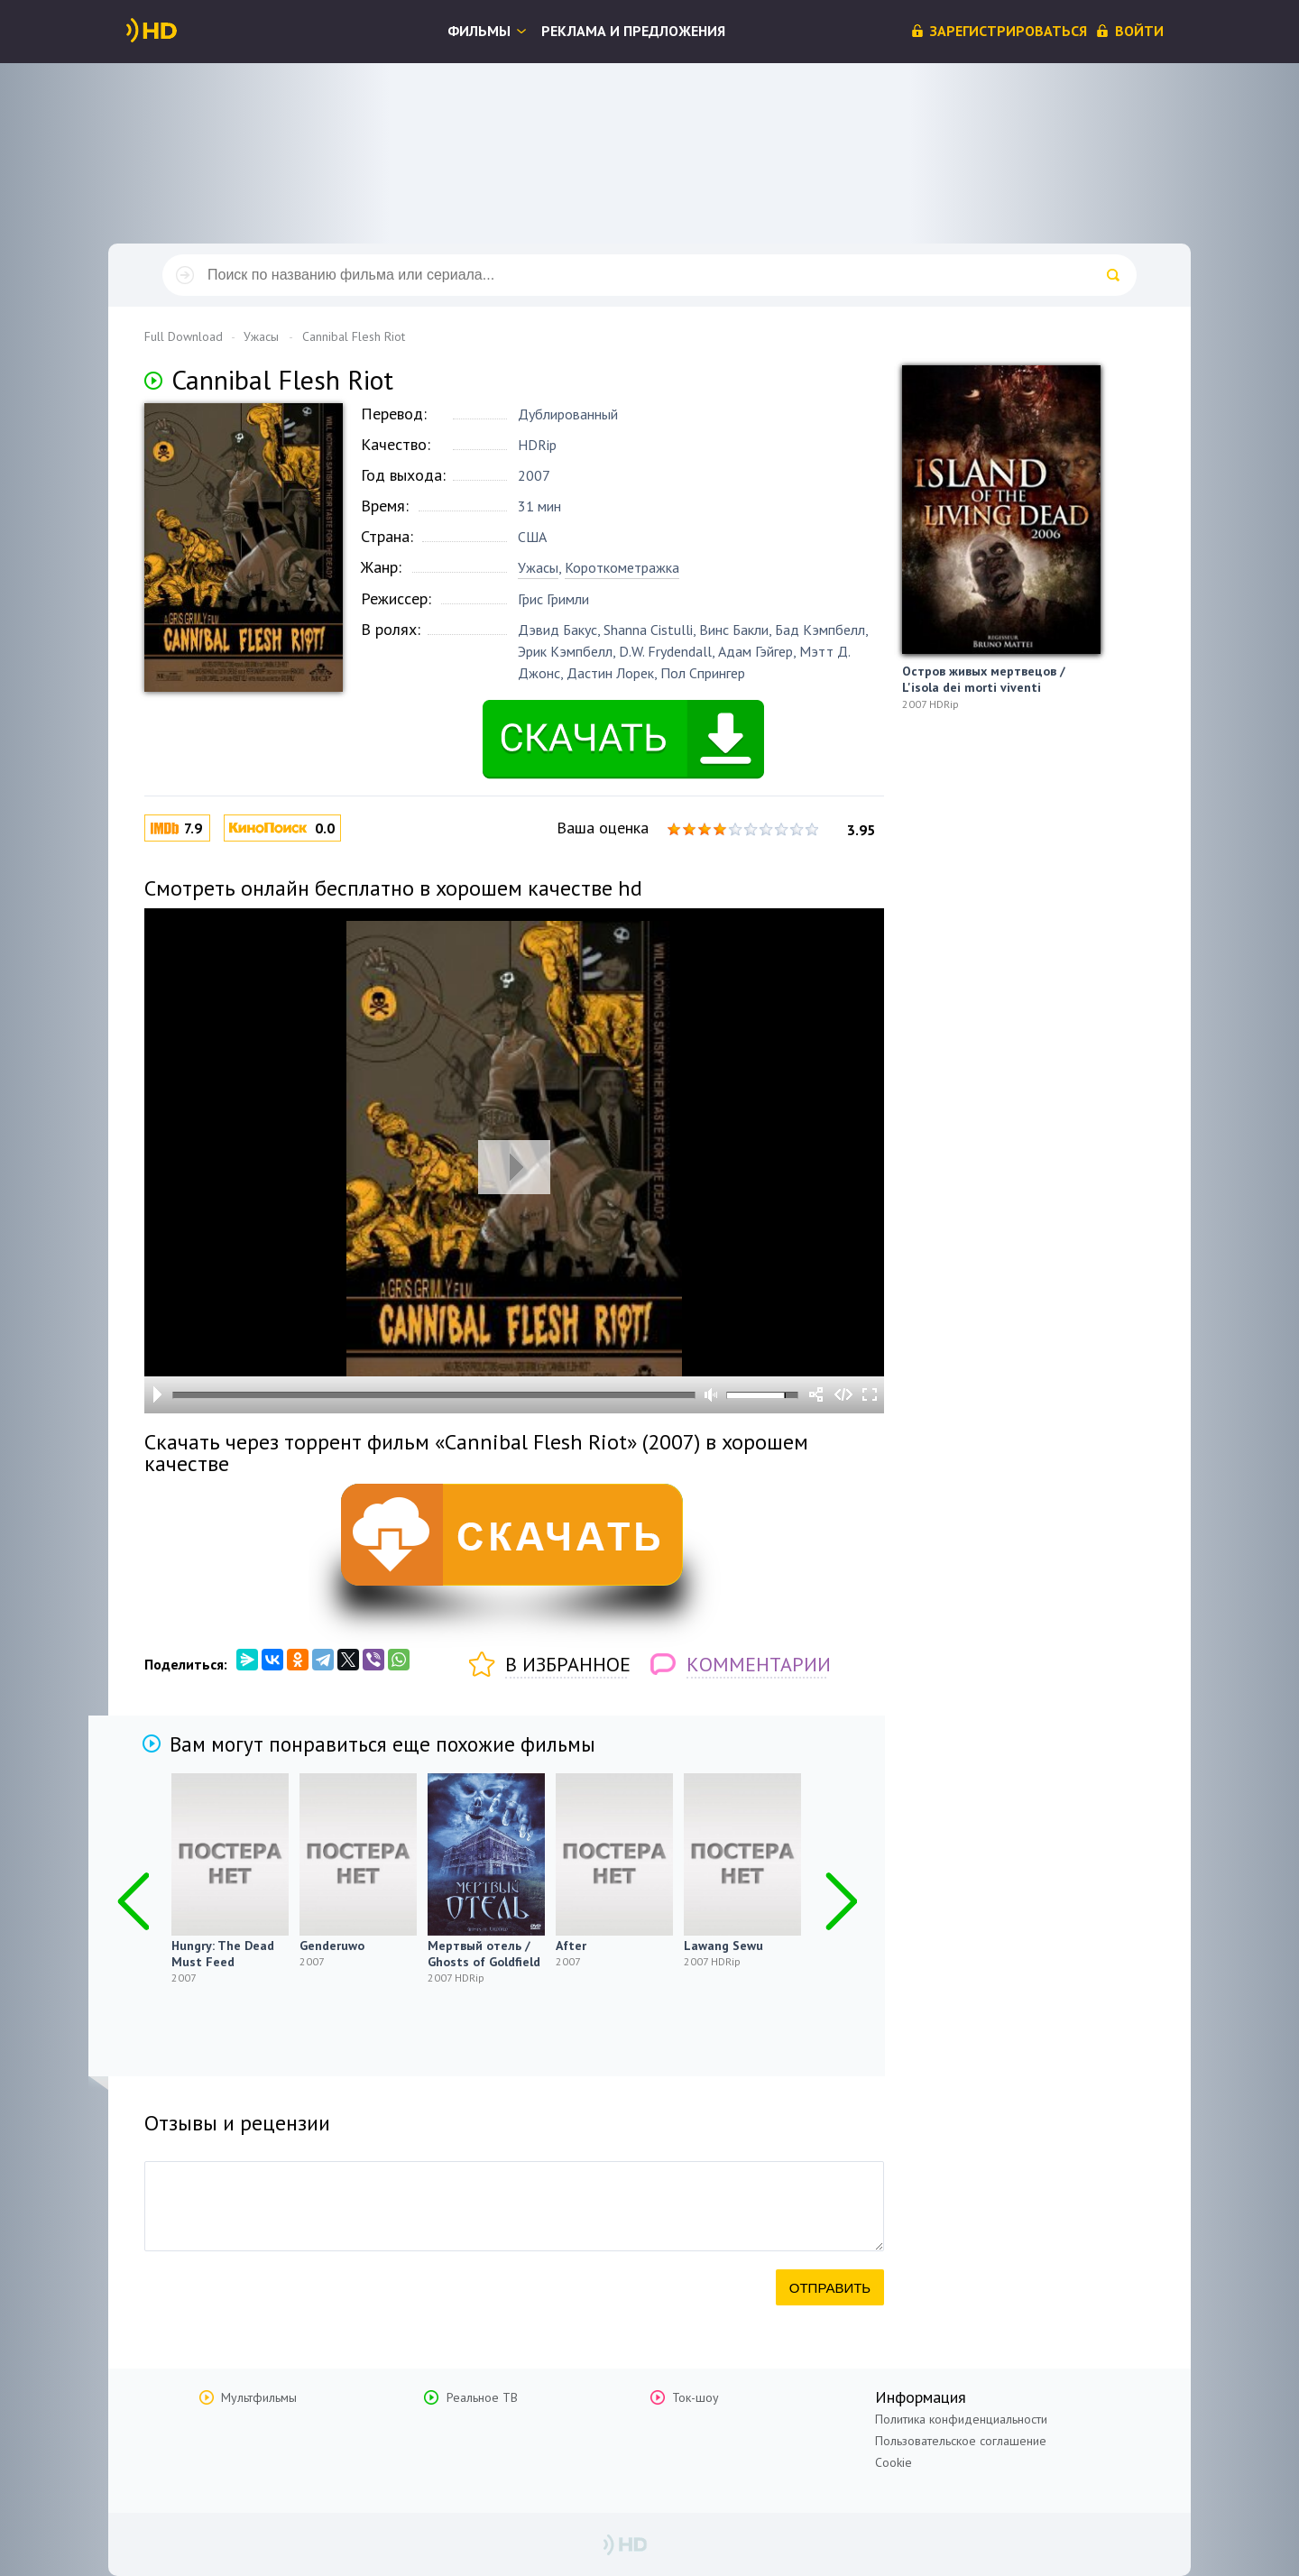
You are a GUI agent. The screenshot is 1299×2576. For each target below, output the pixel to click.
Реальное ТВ (482, 2397)
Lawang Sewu (723, 1945)
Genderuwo (331, 1945)
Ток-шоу (695, 2397)
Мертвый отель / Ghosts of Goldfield (484, 1953)
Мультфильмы (259, 2397)
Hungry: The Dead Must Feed (222, 1953)
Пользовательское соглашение (960, 2441)
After (571, 1945)
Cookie (893, 2462)
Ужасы (538, 567)
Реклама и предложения (633, 31)
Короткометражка (622, 567)
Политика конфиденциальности (961, 2419)
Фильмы (479, 31)
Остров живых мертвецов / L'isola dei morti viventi (983, 679)
